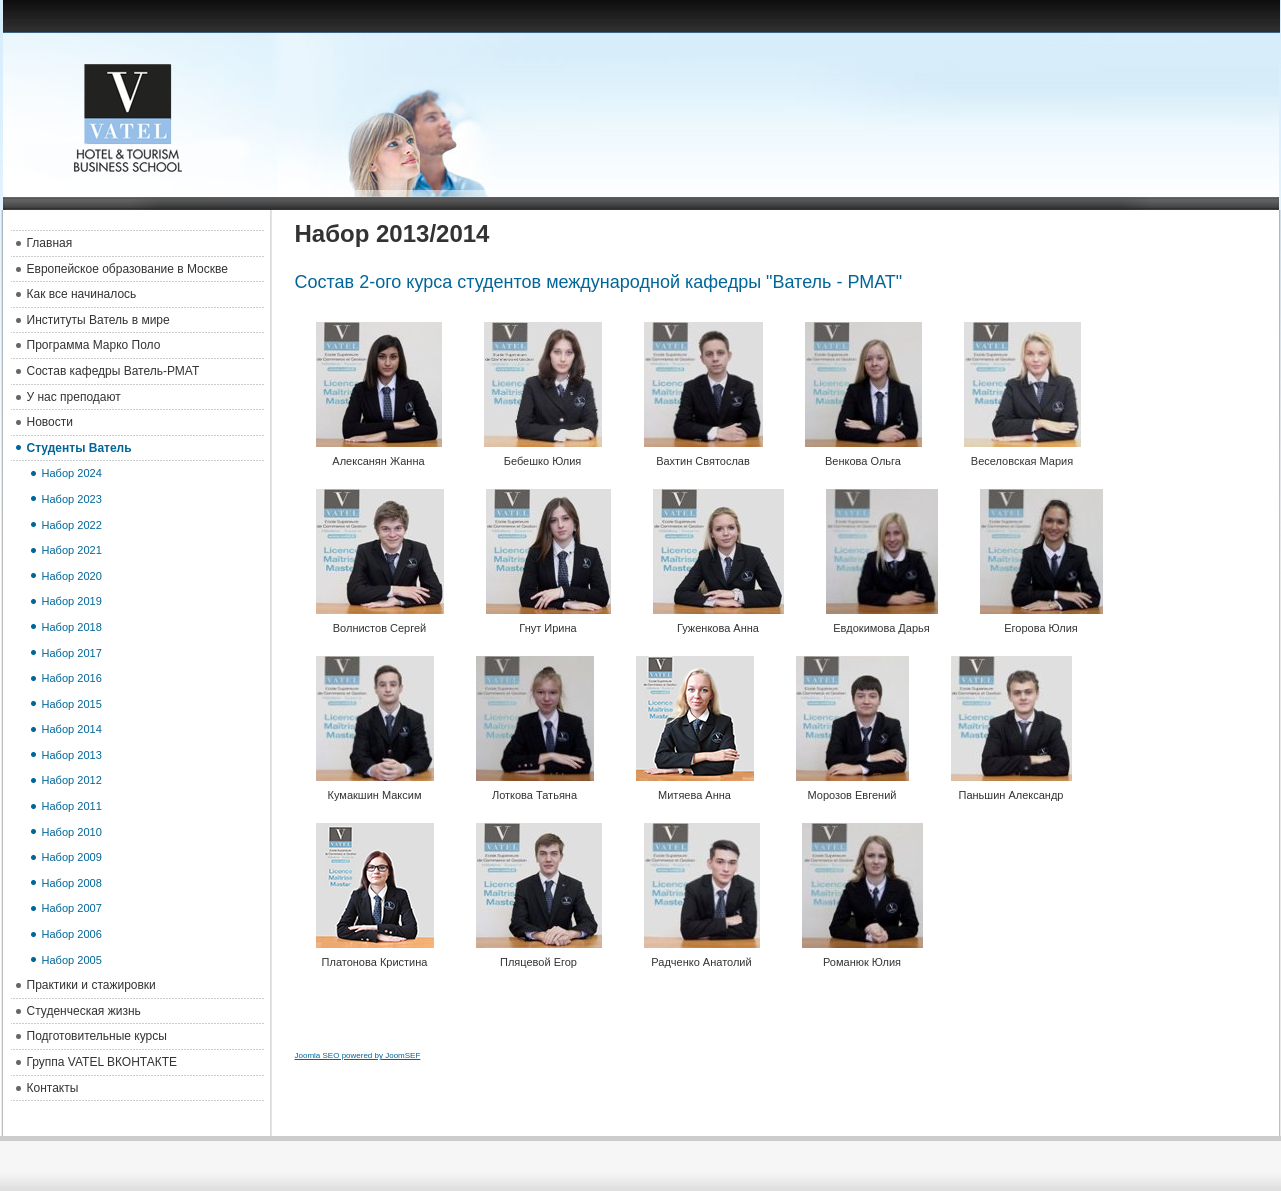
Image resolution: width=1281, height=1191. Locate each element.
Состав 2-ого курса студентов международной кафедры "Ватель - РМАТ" (599, 282)
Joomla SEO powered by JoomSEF (358, 1055)
